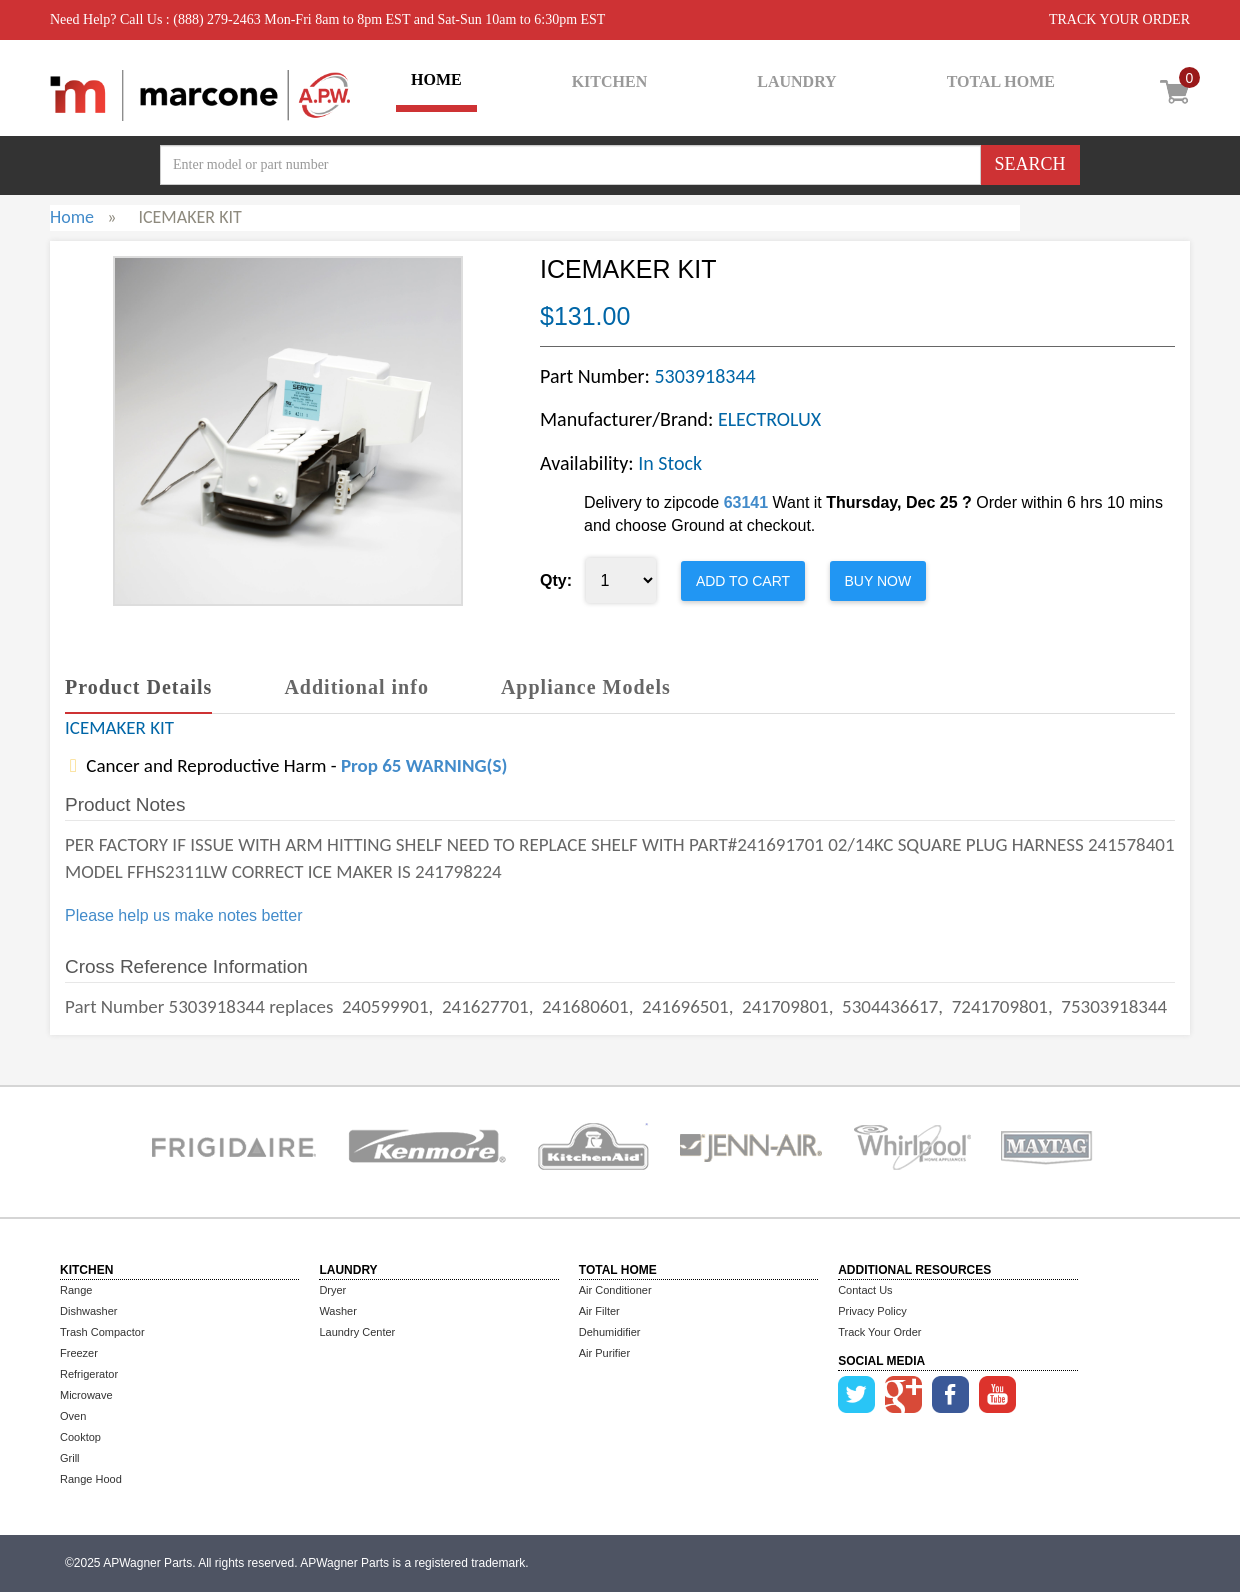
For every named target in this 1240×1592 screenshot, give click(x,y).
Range (76, 1290)
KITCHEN (610, 81)
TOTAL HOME (1001, 81)
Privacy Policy (872, 1311)
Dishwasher (88, 1311)
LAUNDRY (796, 81)
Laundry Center (357, 1332)
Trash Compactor (102, 1332)
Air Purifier (604, 1353)
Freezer (79, 1353)
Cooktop (80, 1437)
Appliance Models (586, 687)
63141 (746, 502)
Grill (70, 1458)
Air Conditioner (615, 1290)
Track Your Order (879, 1332)
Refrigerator (89, 1374)
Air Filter (599, 1311)
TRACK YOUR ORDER (1119, 19)
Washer (338, 1311)
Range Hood (91, 1479)
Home (72, 217)
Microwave (86, 1395)
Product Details (138, 687)
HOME (436, 79)
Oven (73, 1416)
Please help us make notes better (183, 915)
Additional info (356, 687)
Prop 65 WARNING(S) (424, 765)
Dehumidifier (610, 1332)
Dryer (332, 1290)
